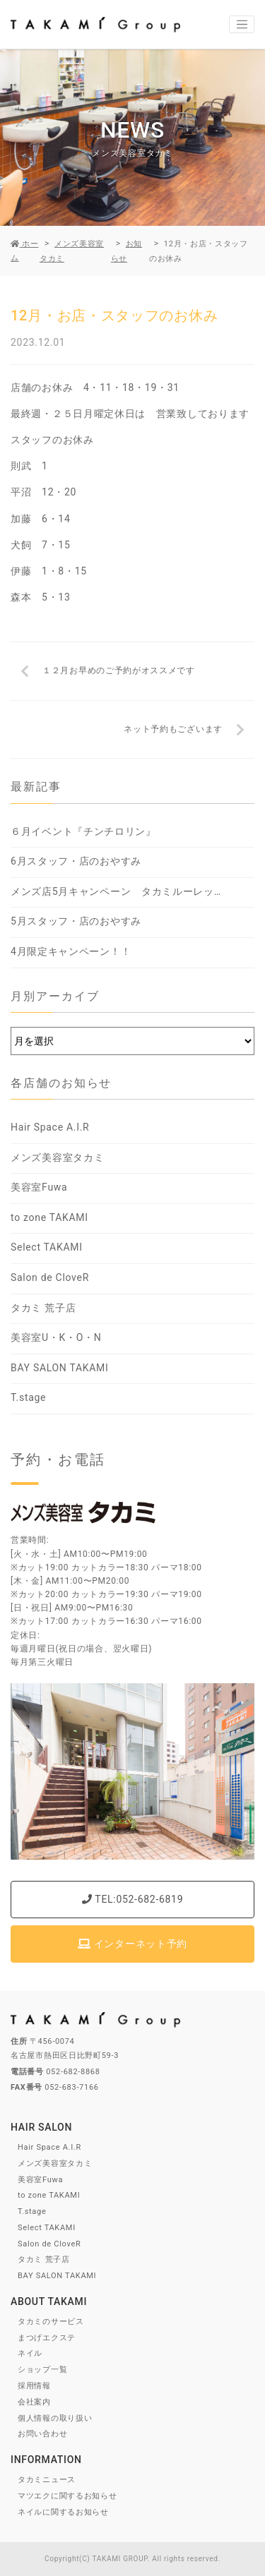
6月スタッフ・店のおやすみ (76, 861)
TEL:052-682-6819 (132, 1899)
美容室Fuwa (39, 1187)
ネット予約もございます (173, 729)
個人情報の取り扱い (55, 2418)
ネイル (30, 2353)
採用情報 (34, 2385)
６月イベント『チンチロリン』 (83, 831)
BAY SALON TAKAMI (60, 1367)
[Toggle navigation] (241, 25)
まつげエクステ (47, 2337)
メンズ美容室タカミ (57, 1157)
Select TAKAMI (47, 1247)
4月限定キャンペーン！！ (71, 951)
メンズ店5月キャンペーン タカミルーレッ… (116, 891)
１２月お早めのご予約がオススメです (118, 670)
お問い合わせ (42, 2433)
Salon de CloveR (50, 1277)
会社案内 (34, 2402)
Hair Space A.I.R (50, 1127)
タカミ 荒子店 (43, 1307)
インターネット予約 (132, 1943)
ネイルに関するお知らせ (63, 2512)
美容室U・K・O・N (56, 1337)
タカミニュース (47, 2479)
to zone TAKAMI (49, 1217)
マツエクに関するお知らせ (67, 2495)
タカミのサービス (51, 2321)
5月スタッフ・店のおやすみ (76, 921)
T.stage (28, 1397)
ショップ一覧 (42, 2369)
